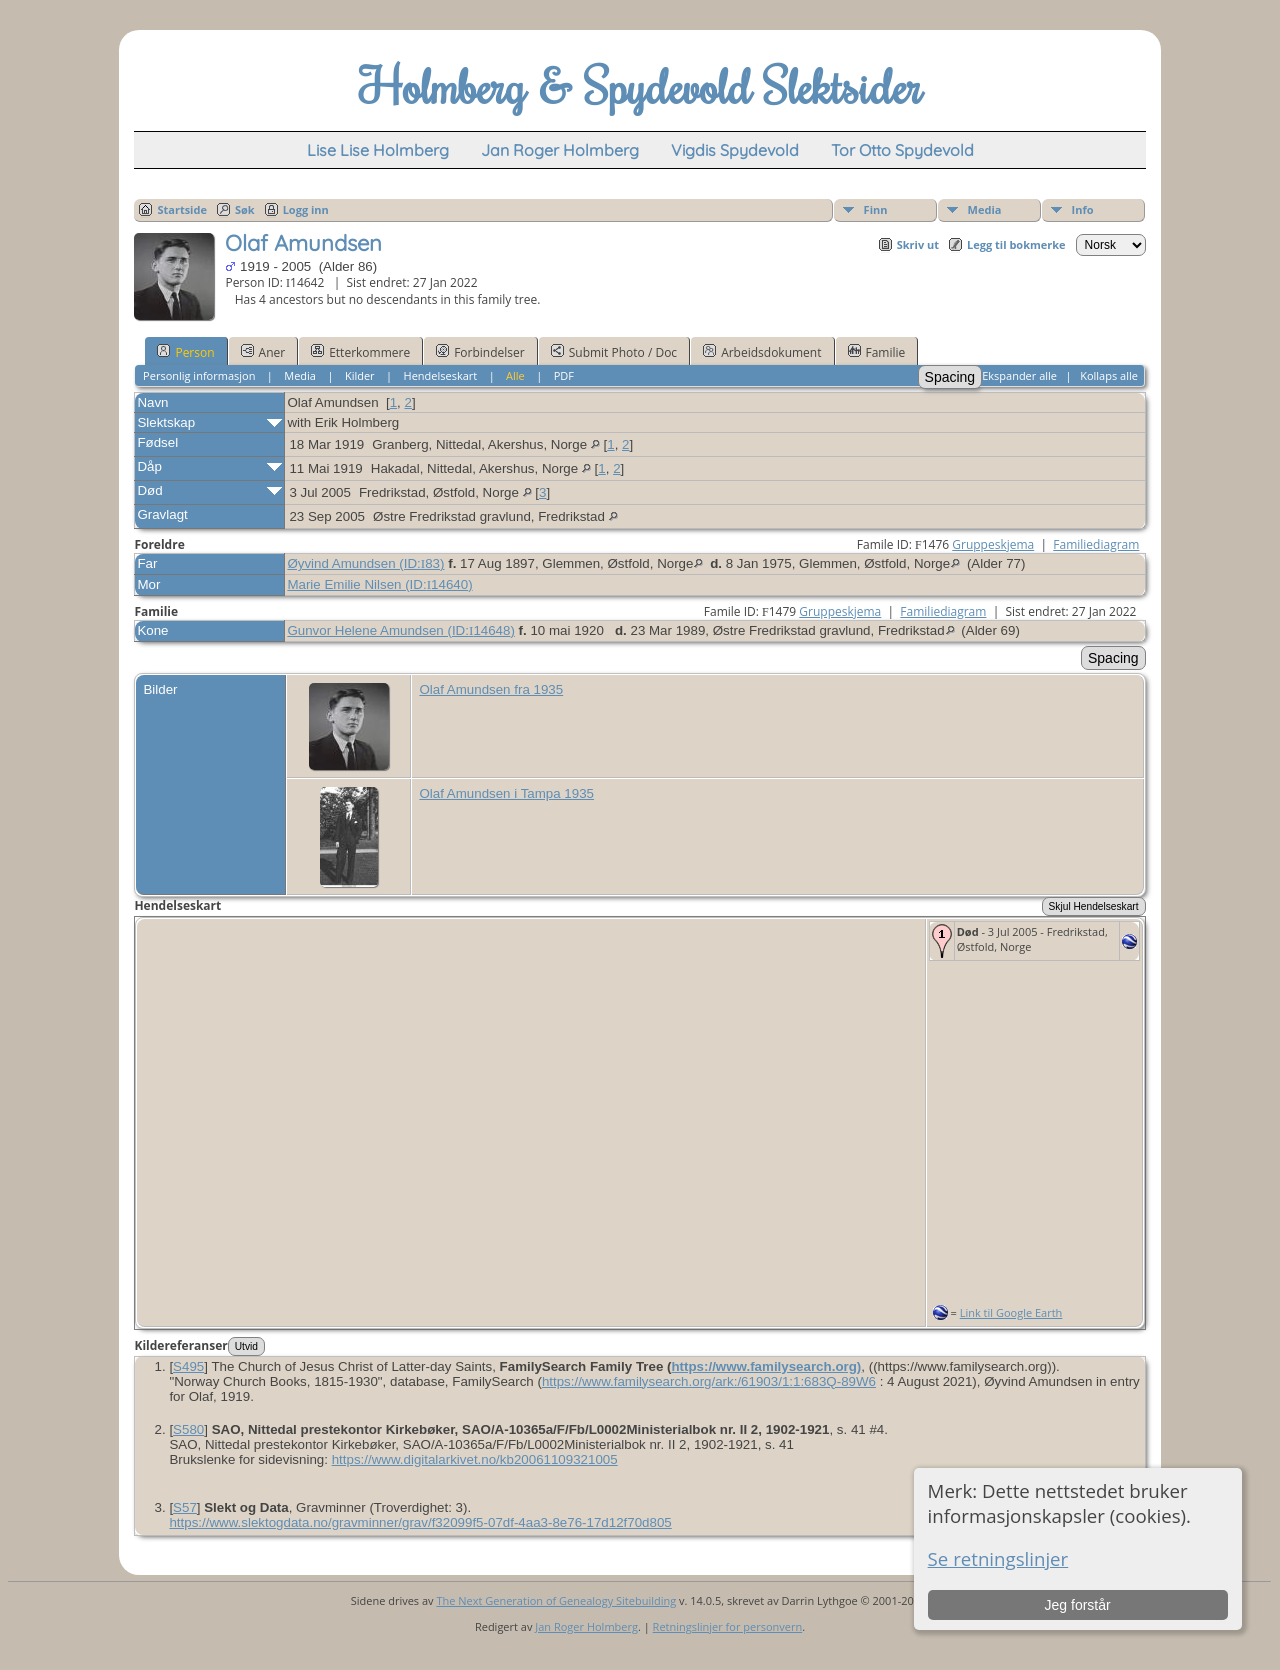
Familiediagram (1096, 544)
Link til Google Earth (1011, 1312)
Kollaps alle (1109, 375)
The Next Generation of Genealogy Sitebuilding (556, 1600)
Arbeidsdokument (762, 352)
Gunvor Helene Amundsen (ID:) (400, 630)
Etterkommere (360, 352)
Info (1083, 209)
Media (985, 209)
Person (185, 352)
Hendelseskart (441, 375)
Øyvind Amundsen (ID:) (365, 563)
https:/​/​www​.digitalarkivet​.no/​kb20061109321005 (475, 1459)
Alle (515, 375)
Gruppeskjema (993, 544)
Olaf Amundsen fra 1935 (491, 689)
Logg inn (306, 209)
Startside (182, 209)
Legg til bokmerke (1016, 244)
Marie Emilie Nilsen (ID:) (379, 584)
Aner (263, 352)
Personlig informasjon (199, 375)
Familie (877, 352)
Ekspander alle (1019, 375)
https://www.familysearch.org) (766, 1366)
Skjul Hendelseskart (1094, 906)
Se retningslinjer (998, 1558)
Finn (876, 209)
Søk (245, 209)
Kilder (360, 375)
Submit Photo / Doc (614, 352)
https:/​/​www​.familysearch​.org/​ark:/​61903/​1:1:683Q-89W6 (709, 1381)
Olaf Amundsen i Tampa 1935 (506, 793)
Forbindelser (480, 352)
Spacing (950, 377)
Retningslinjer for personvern (728, 1626)
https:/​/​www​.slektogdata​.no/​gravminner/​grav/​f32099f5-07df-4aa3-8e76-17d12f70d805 (420, 1522)
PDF (564, 375)
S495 (188, 1366)
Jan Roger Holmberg (586, 1626)
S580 (188, 1429)
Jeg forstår (1078, 1605)
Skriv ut (918, 244)
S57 (185, 1507)
